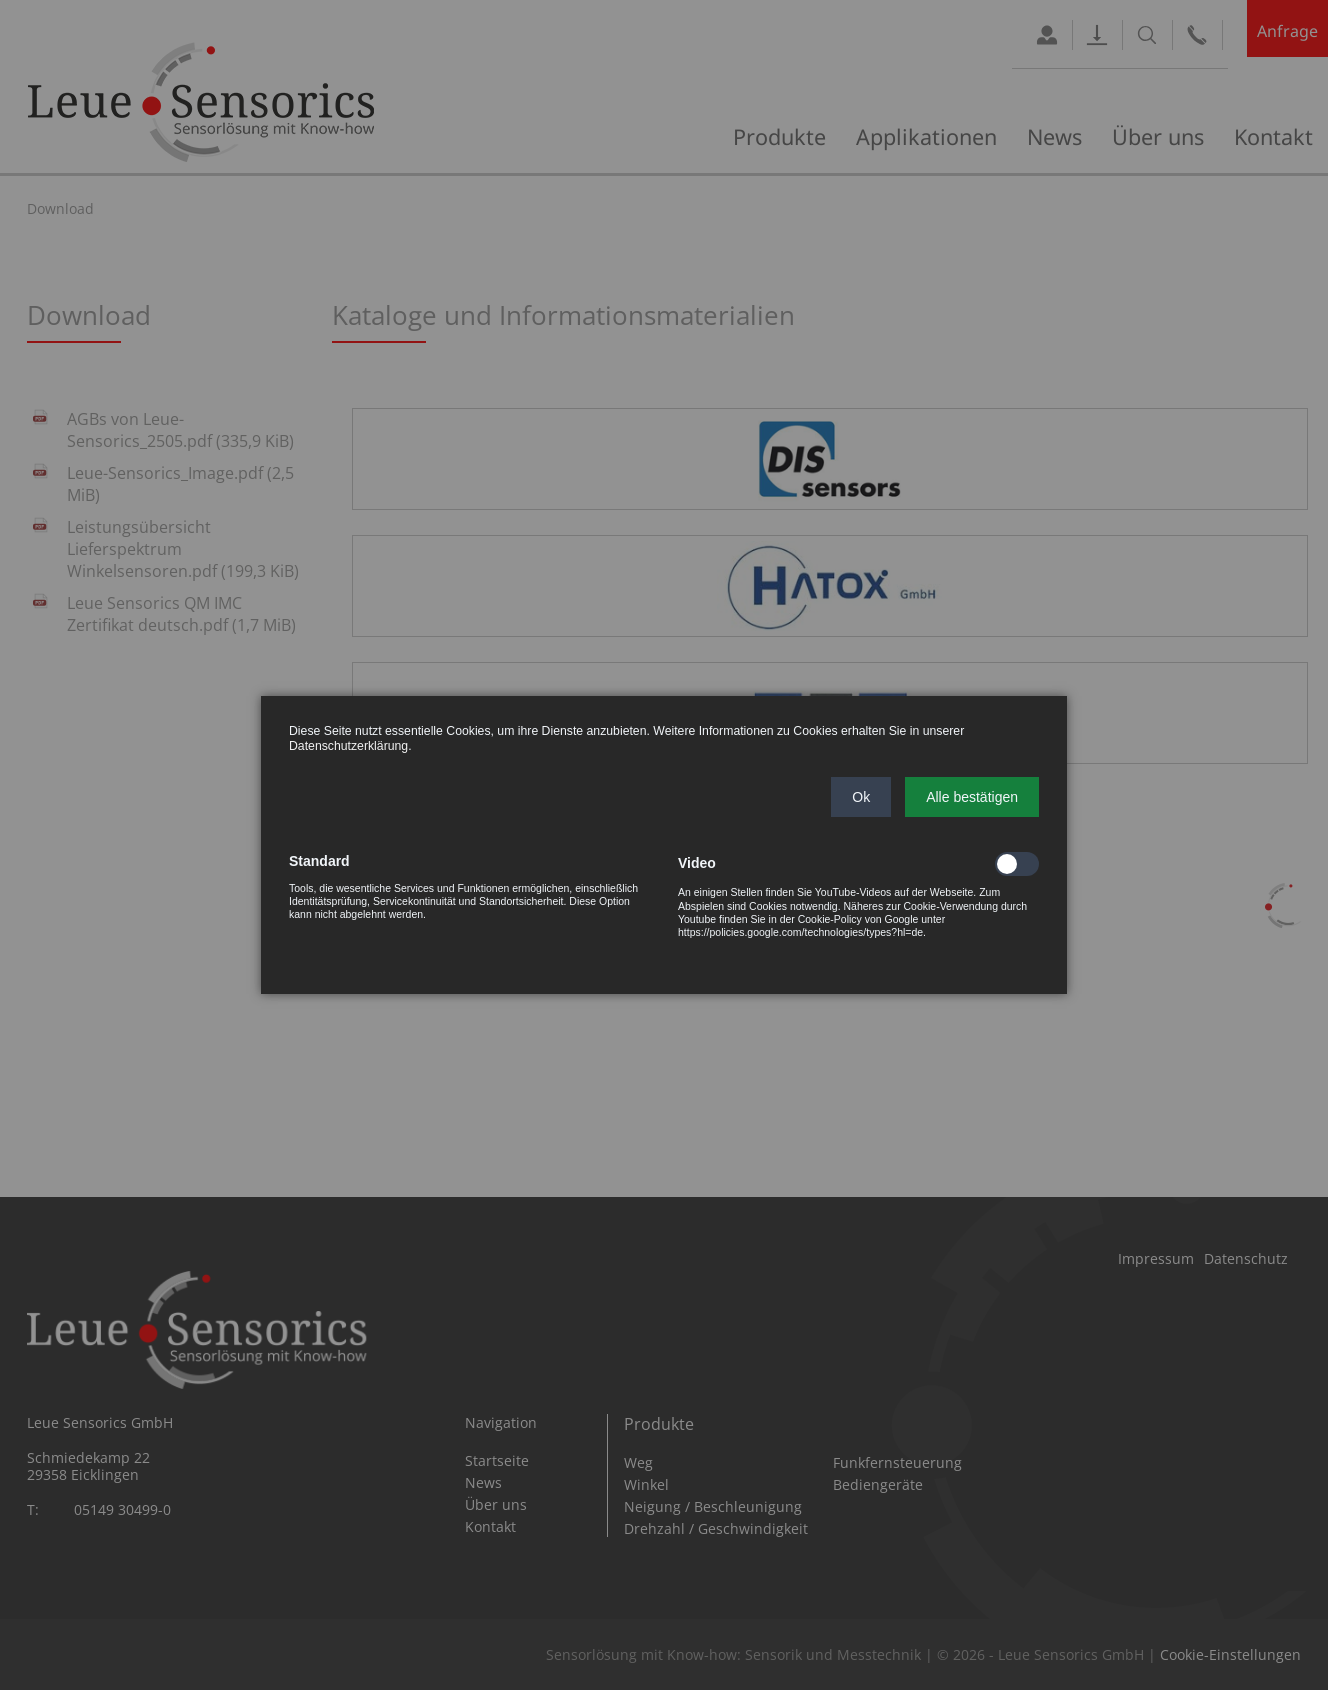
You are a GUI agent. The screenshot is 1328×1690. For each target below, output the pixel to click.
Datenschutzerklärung (348, 746)
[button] (861, 797)
